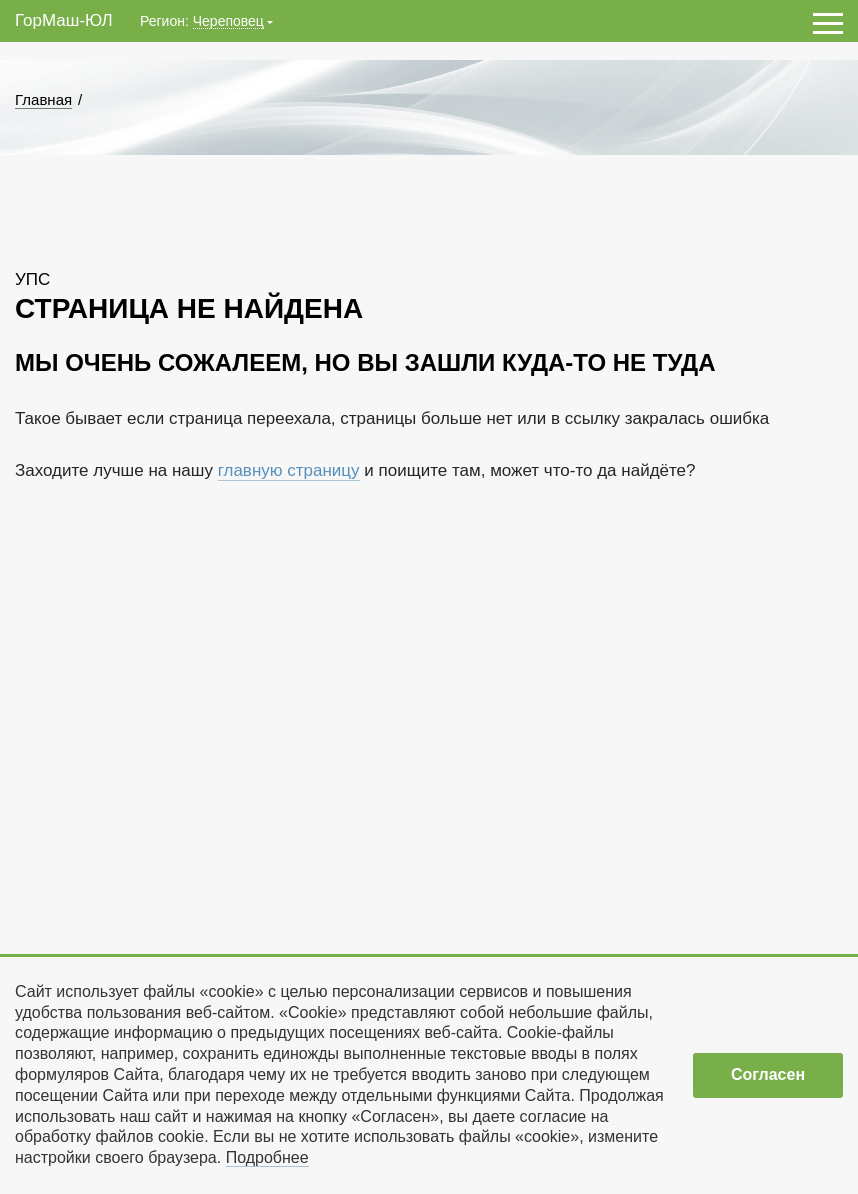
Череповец (228, 21)
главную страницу (289, 470)
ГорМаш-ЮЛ (64, 20)
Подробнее (267, 1157)
